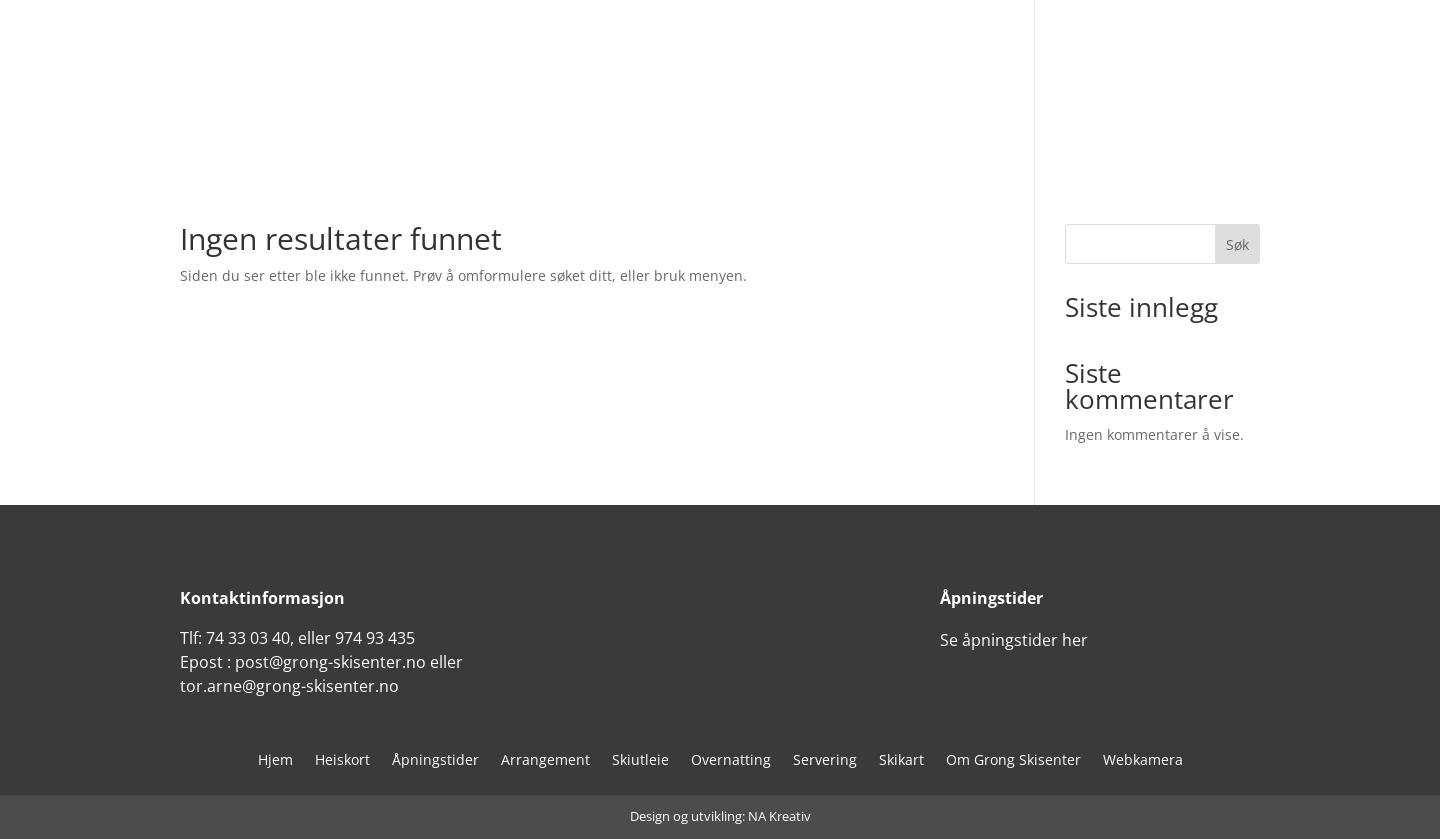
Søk (1237, 244)
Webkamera (1143, 761)
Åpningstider (435, 761)
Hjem (275, 761)
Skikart (901, 761)
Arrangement (545, 761)
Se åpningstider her (1014, 640)
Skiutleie (640, 761)
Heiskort (342, 761)
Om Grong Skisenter (1013, 761)
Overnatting (731, 761)
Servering (825, 761)
